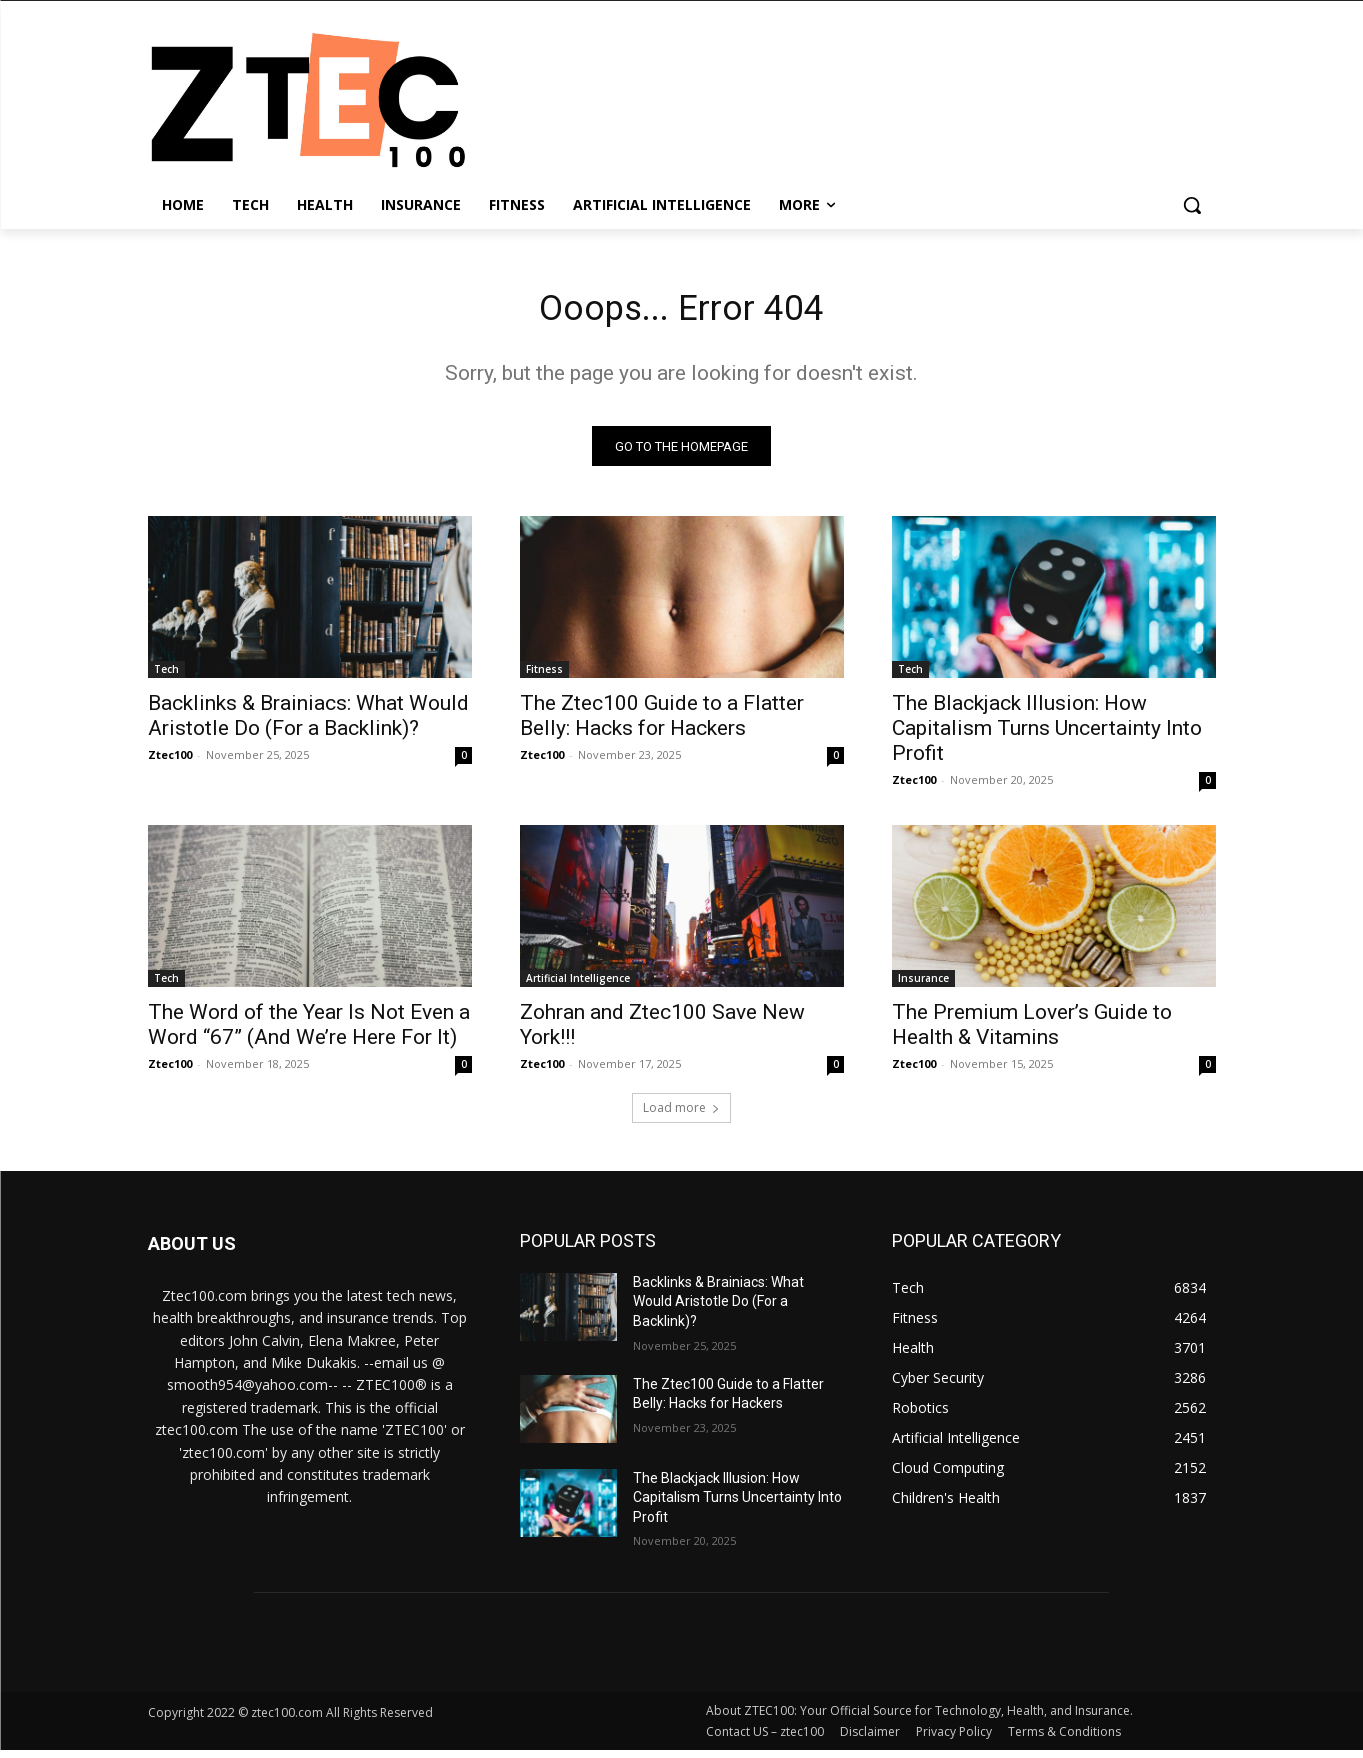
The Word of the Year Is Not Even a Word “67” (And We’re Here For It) (309, 1031)
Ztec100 (170, 761)
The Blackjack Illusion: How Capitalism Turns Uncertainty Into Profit (1047, 735)
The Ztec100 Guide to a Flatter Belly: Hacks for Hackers (662, 722)
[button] (1192, 205)
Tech (166, 676)
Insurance (923, 985)
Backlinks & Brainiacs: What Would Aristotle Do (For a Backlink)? (308, 722)
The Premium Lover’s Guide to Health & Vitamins (1032, 1031)
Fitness (544, 676)
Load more (681, 1114)
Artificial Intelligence (578, 985)
